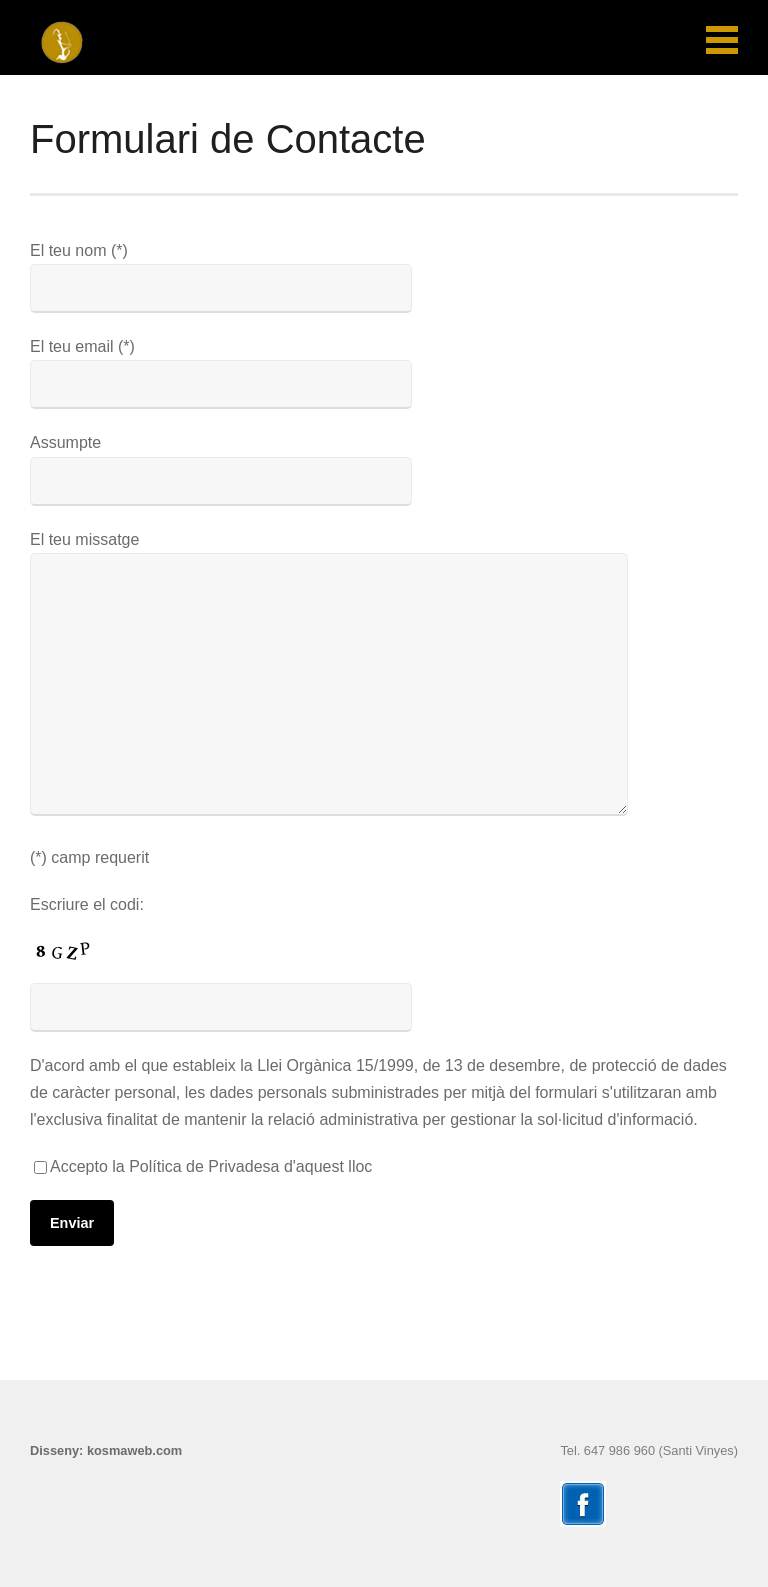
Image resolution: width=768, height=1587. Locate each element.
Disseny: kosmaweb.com (106, 1450)
